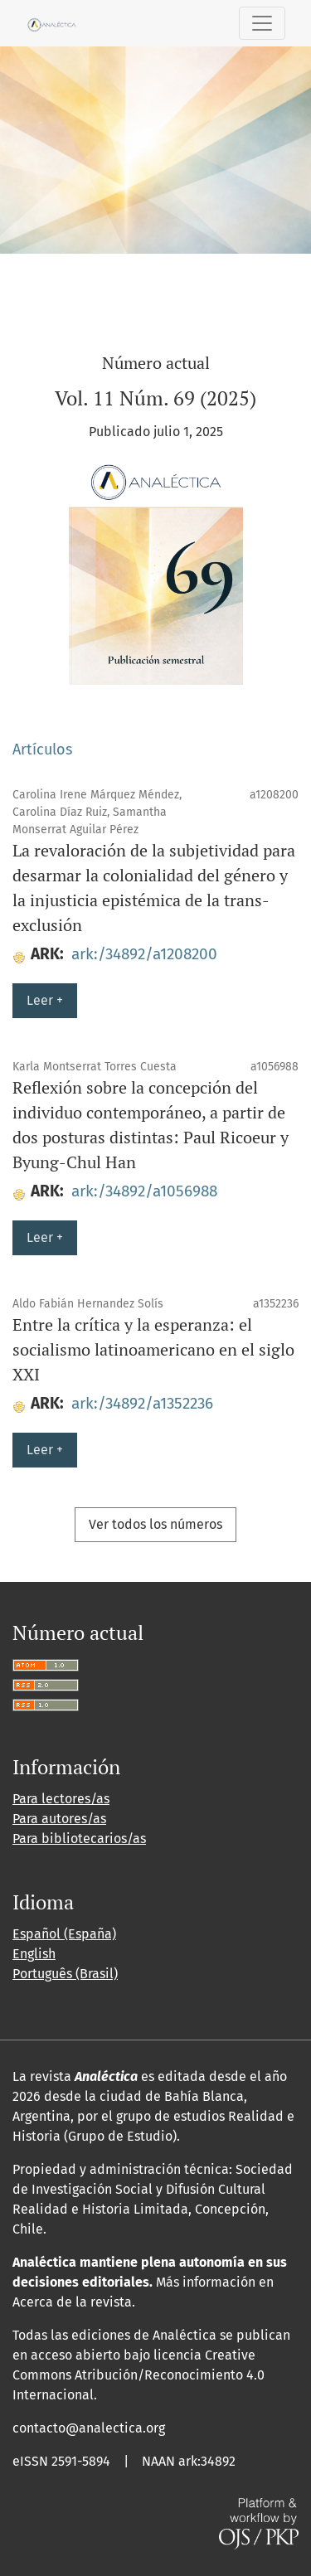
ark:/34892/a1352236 (142, 1403)
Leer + (45, 1000)
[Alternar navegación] (262, 23)
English (34, 1954)
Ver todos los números (155, 1524)
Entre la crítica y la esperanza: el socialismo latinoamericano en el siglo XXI (153, 1349)
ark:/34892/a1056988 (144, 1191)
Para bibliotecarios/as (79, 1838)
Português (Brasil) (65, 1974)
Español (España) (64, 1934)
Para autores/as (59, 1818)
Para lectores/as (60, 1799)
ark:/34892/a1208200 (144, 953)
